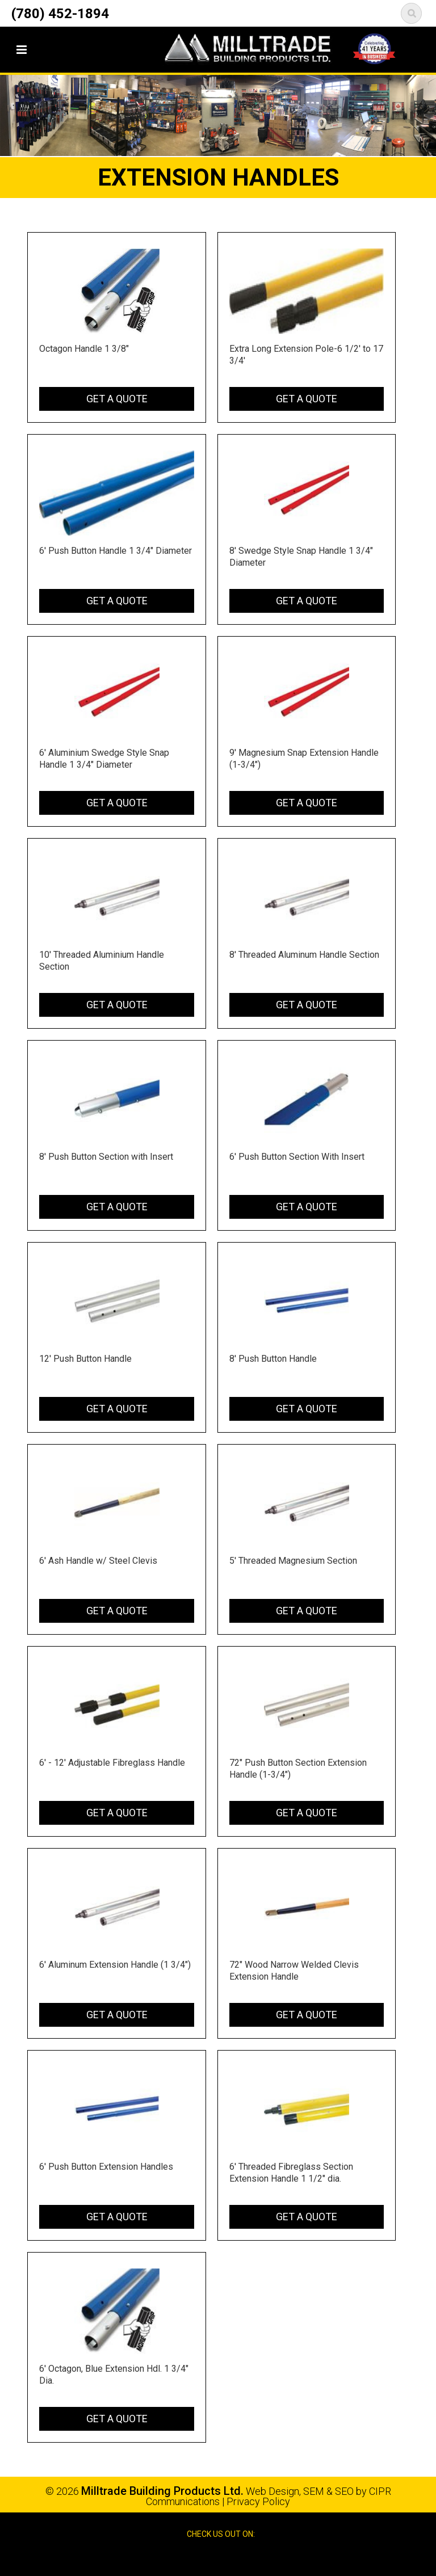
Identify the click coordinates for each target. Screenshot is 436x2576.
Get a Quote (117, 399)
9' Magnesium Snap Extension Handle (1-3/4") (304, 758)
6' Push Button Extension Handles (106, 2166)
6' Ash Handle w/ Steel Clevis (98, 1560)
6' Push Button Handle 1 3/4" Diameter (115, 550)
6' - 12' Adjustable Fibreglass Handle (112, 1762)
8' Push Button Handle (273, 1358)
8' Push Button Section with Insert (106, 1156)
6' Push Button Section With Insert (296, 1156)
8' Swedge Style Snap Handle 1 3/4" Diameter (301, 556)
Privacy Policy (258, 2501)
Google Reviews (230, 2557)
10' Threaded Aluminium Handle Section (101, 960)
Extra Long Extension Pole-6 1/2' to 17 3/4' (306, 354)
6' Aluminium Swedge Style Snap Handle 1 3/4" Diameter (104, 758)
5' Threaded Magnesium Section (293, 1560)
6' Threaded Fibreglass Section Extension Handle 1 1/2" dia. (291, 2172)
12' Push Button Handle (85, 1358)
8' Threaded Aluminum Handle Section (304, 954)
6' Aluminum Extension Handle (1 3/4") (115, 1964)
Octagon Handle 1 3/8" (84, 348)
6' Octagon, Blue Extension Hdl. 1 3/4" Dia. (113, 2374)
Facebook (207, 2557)
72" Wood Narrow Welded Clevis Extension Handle (294, 1970)
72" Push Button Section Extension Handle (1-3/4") (298, 1768)
